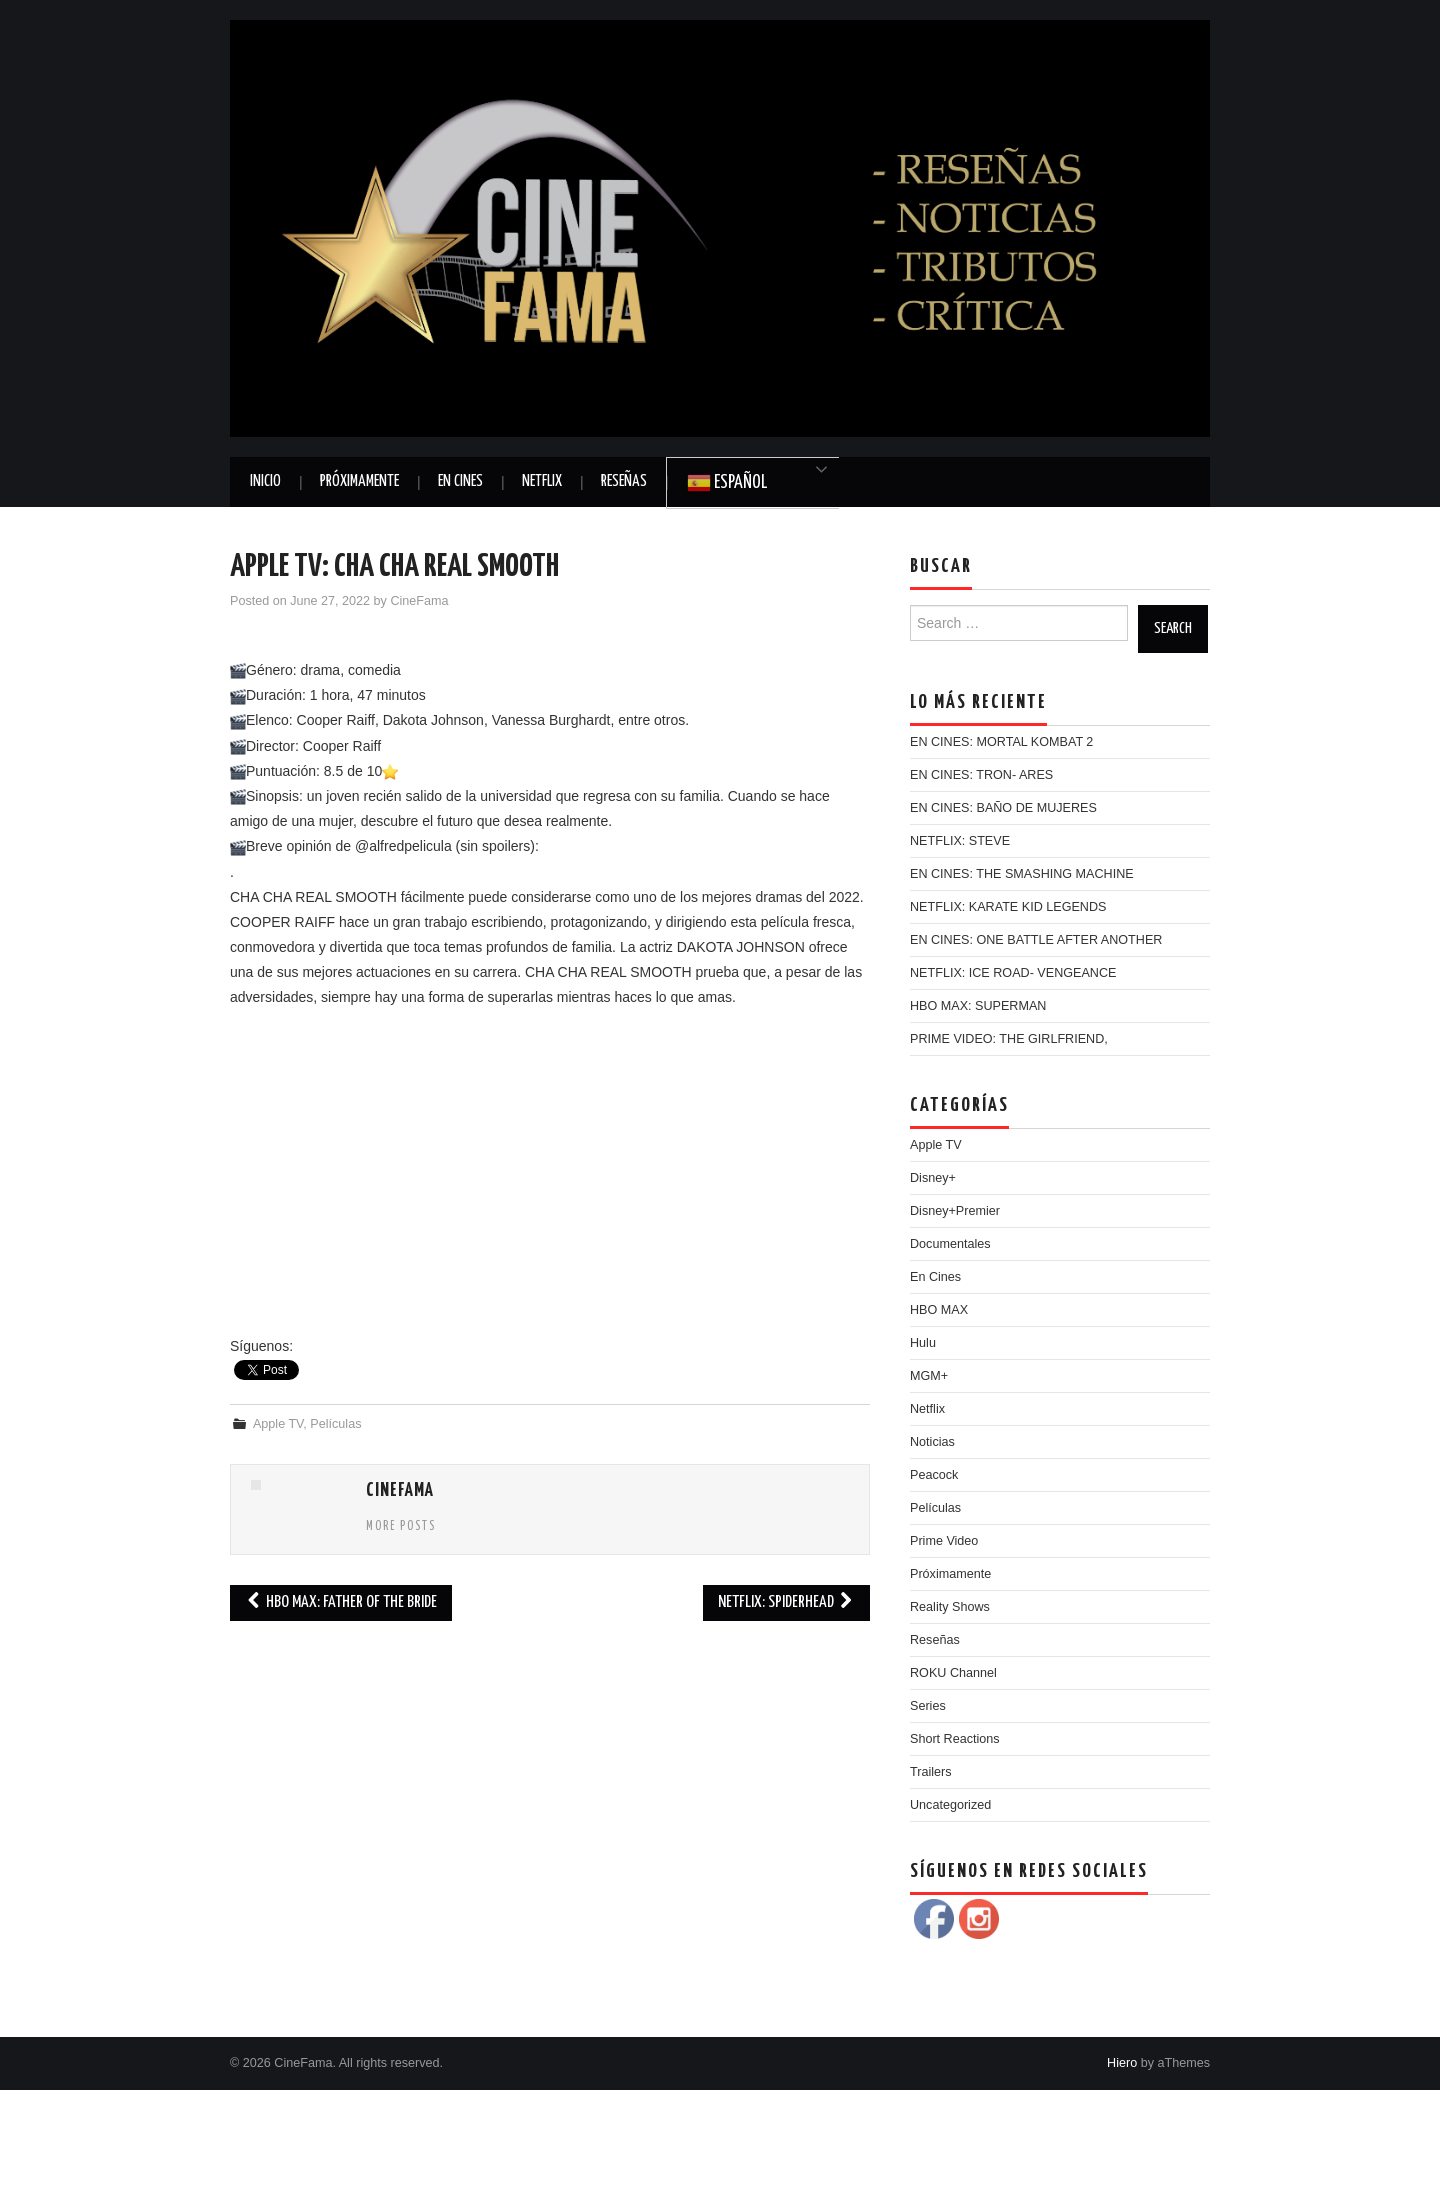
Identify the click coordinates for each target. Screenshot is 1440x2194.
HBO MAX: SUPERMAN (978, 1006)
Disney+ (933, 1178)
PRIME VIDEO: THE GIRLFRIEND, (1009, 1039)
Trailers (931, 1772)
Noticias (932, 1442)
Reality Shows (950, 1607)
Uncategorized (950, 1805)
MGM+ (929, 1376)
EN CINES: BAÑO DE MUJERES (1003, 808)
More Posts (401, 1527)
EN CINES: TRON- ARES (981, 775)
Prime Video (944, 1541)
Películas (335, 1424)
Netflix (542, 481)
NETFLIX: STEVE (960, 841)
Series (928, 1706)
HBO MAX (939, 1310)
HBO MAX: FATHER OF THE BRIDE (341, 1602)
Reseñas (624, 481)
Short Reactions (955, 1739)
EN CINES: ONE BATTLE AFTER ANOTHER (1036, 940)
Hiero (1122, 2063)
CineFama (419, 601)
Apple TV (278, 1424)
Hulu (923, 1343)
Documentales (950, 1244)
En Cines (460, 481)
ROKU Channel (953, 1673)
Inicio (265, 481)
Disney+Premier (955, 1211)
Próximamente (359, 481)
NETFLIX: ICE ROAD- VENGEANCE (1013, 973)
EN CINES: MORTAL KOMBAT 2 (1001, 742)
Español (727, 483)
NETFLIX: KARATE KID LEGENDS (1008, 907)
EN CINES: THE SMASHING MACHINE (1022, 874)
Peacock (934, 1475)
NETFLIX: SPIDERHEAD (786, 1602)
